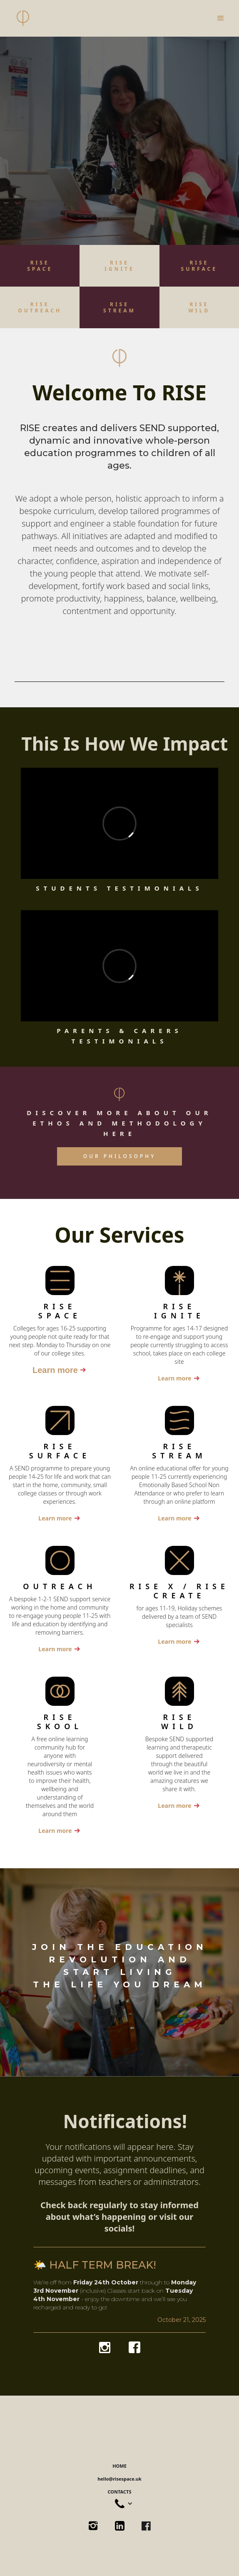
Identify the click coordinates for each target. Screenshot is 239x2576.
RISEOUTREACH (40, 307)
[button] (221, 18)
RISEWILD (199, 307)
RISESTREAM (119, 307)
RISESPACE (39, 266)
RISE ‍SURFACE (199, 266)
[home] (23, 18)
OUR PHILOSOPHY (119, 1156)
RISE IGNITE (119, 266)
